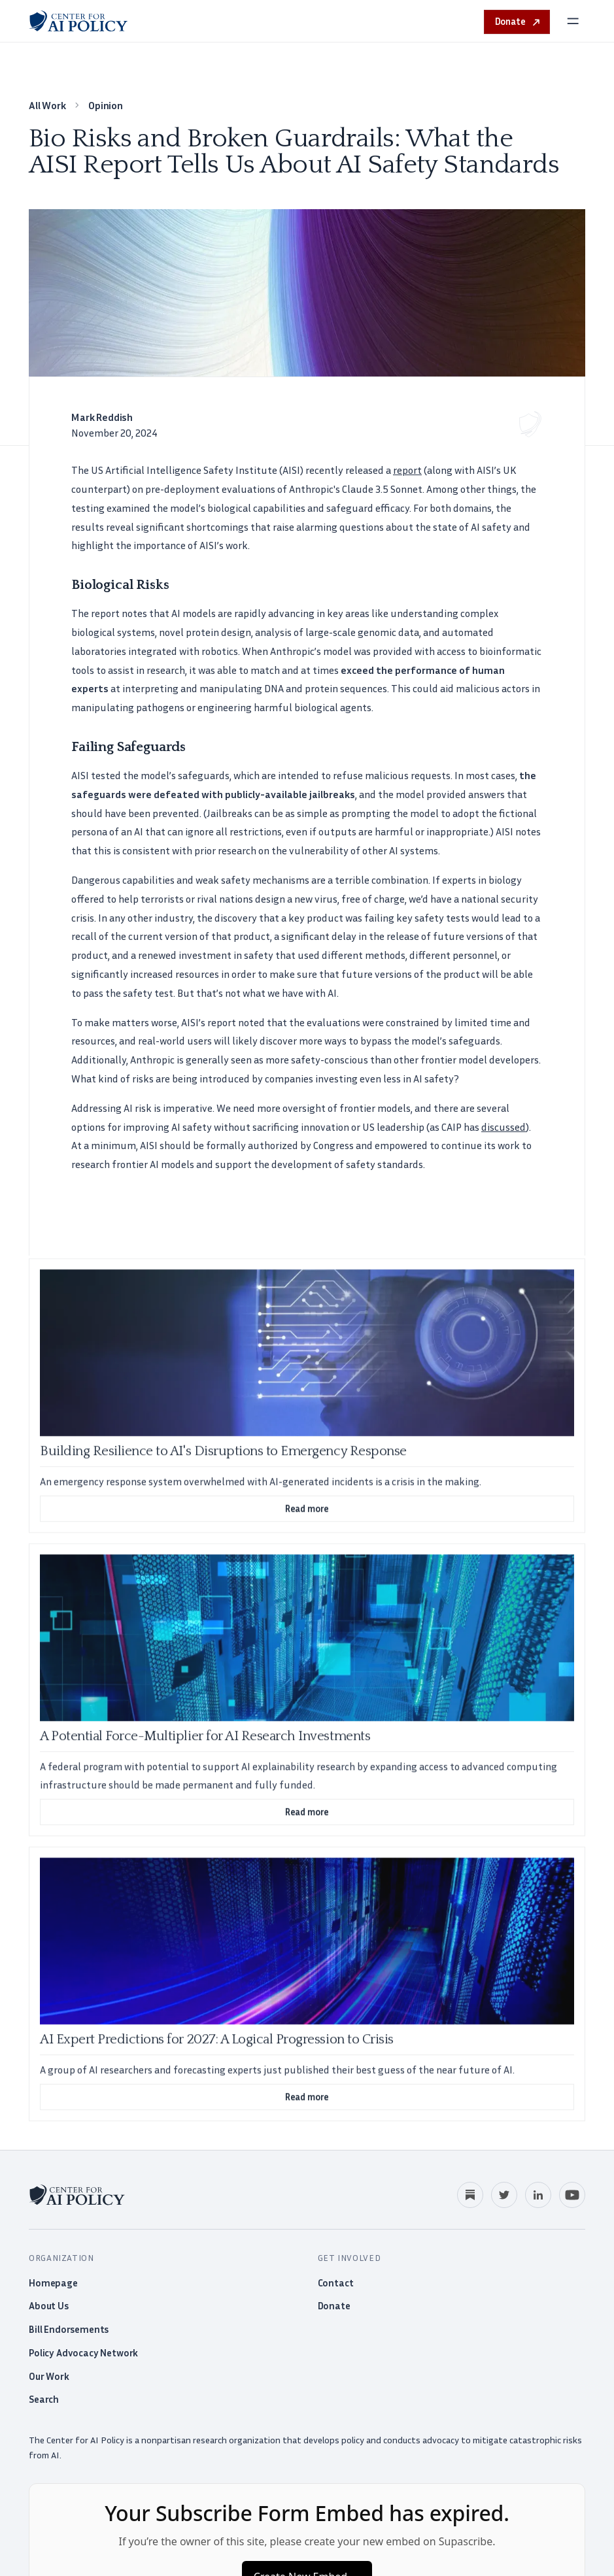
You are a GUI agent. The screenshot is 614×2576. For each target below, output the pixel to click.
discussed (503, 1126)
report (407, 470)
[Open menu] (572, 20)
